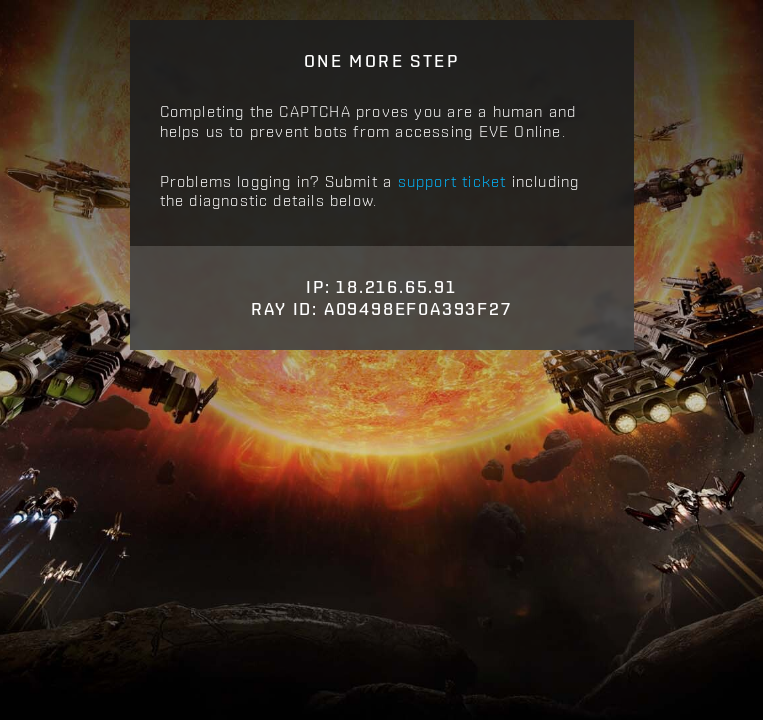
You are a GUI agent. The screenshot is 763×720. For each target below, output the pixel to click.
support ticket (452, 181)
